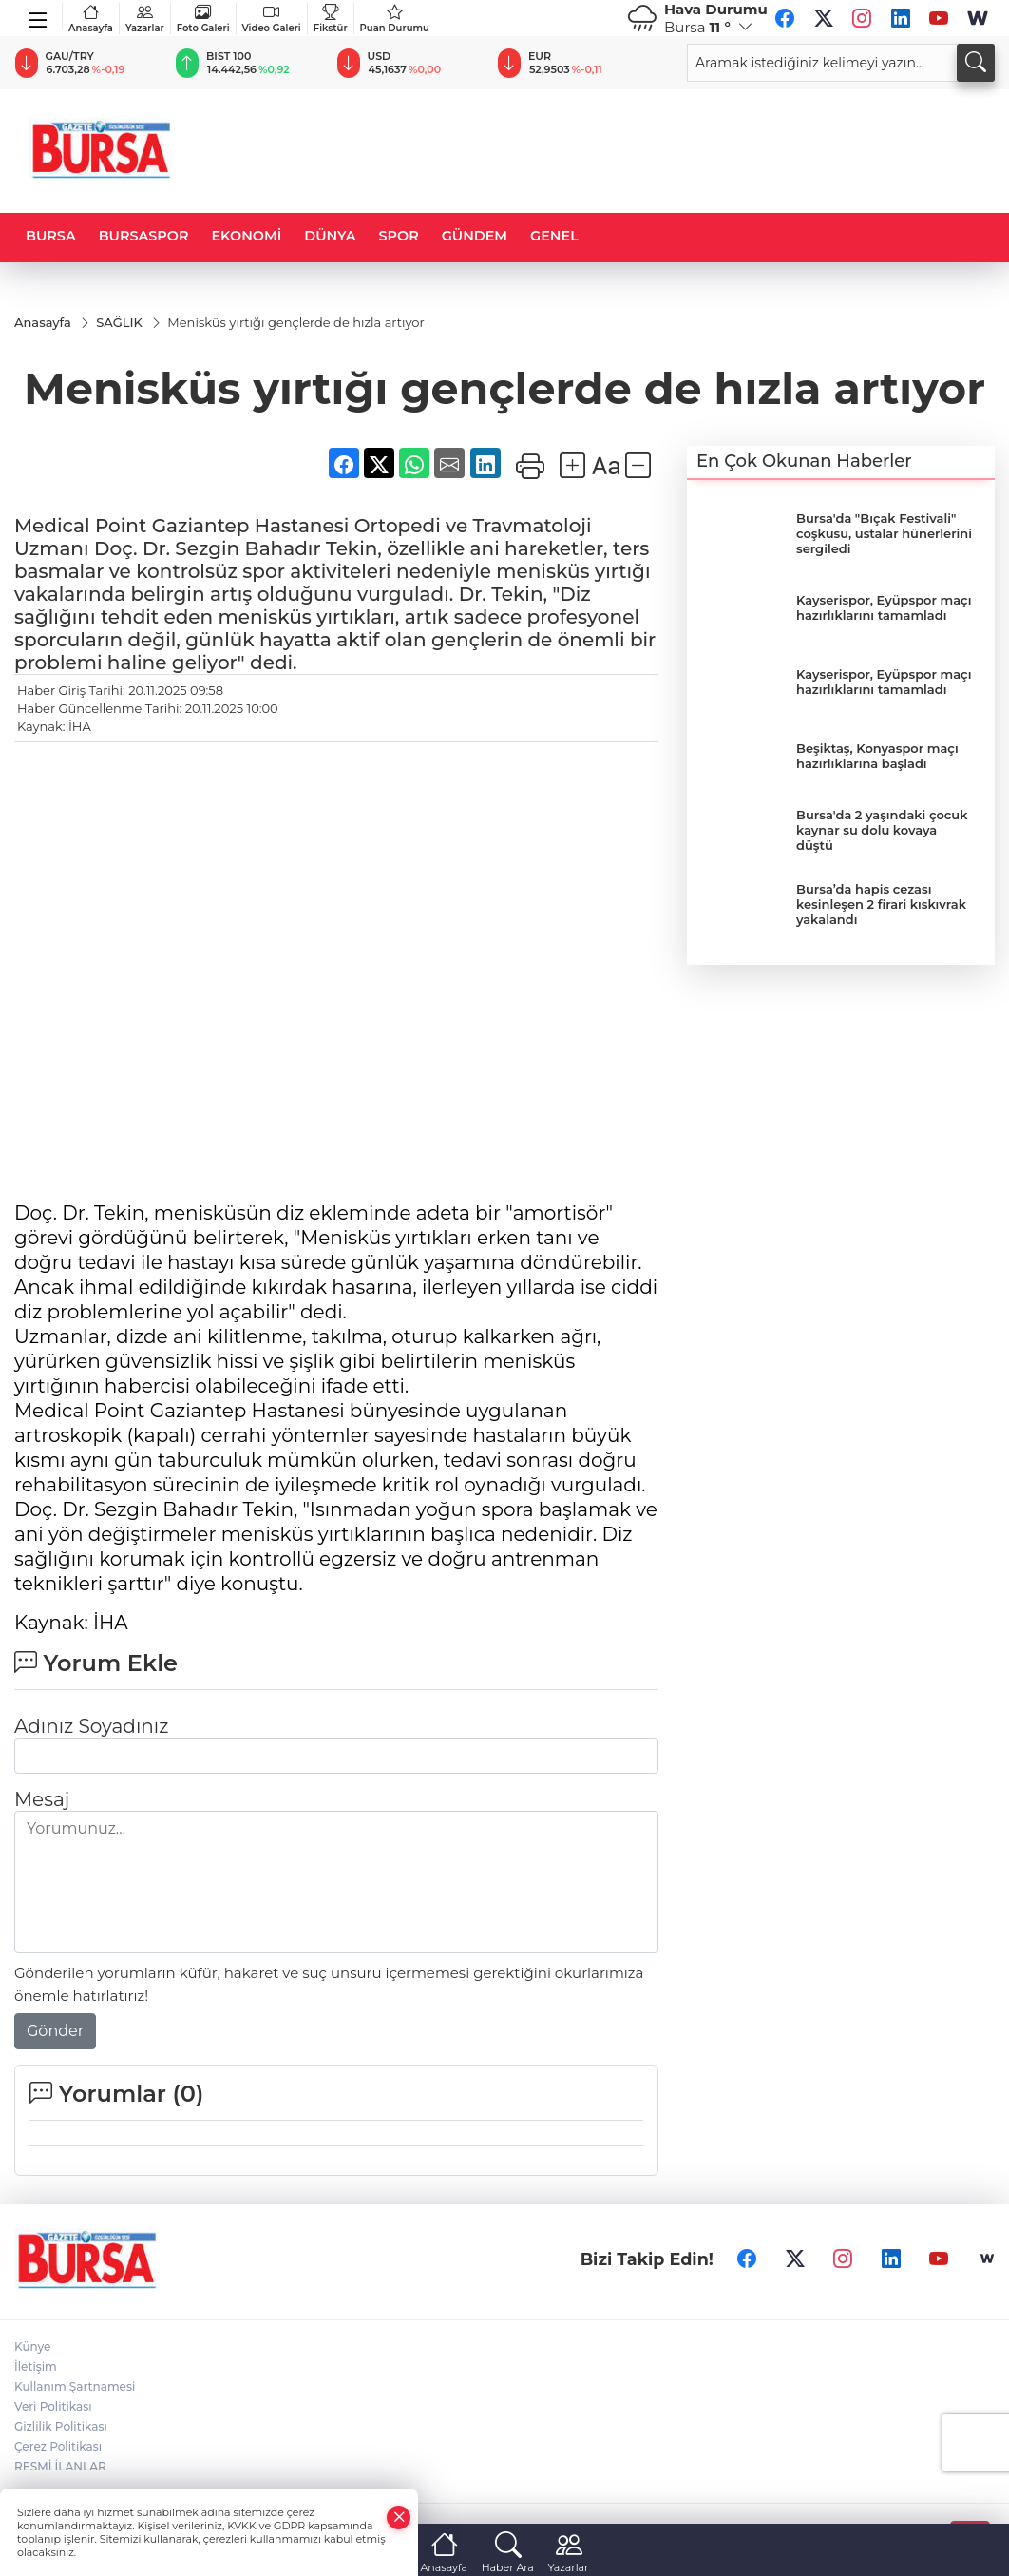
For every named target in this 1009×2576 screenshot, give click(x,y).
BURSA (51, 235)
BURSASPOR (144, 235)
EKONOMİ (246, 235)
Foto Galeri (203, 18)
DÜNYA (329, 235)
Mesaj (41, 1799)
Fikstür (331, 18)
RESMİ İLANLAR (60, 2466)
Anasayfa (90, 18)
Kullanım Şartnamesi (74, 2386)
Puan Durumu (394, 18)
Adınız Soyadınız (91, 1726)
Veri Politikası (53, 2406)
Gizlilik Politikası (60, 2426)
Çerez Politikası (58, 2446)
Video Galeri (271, 18)
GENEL (554, 235)
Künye (32, 2346)
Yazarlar (144, 18)
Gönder (55, 2031)
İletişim (35, 2366)
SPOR (399, 235)
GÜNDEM (474, 235)
